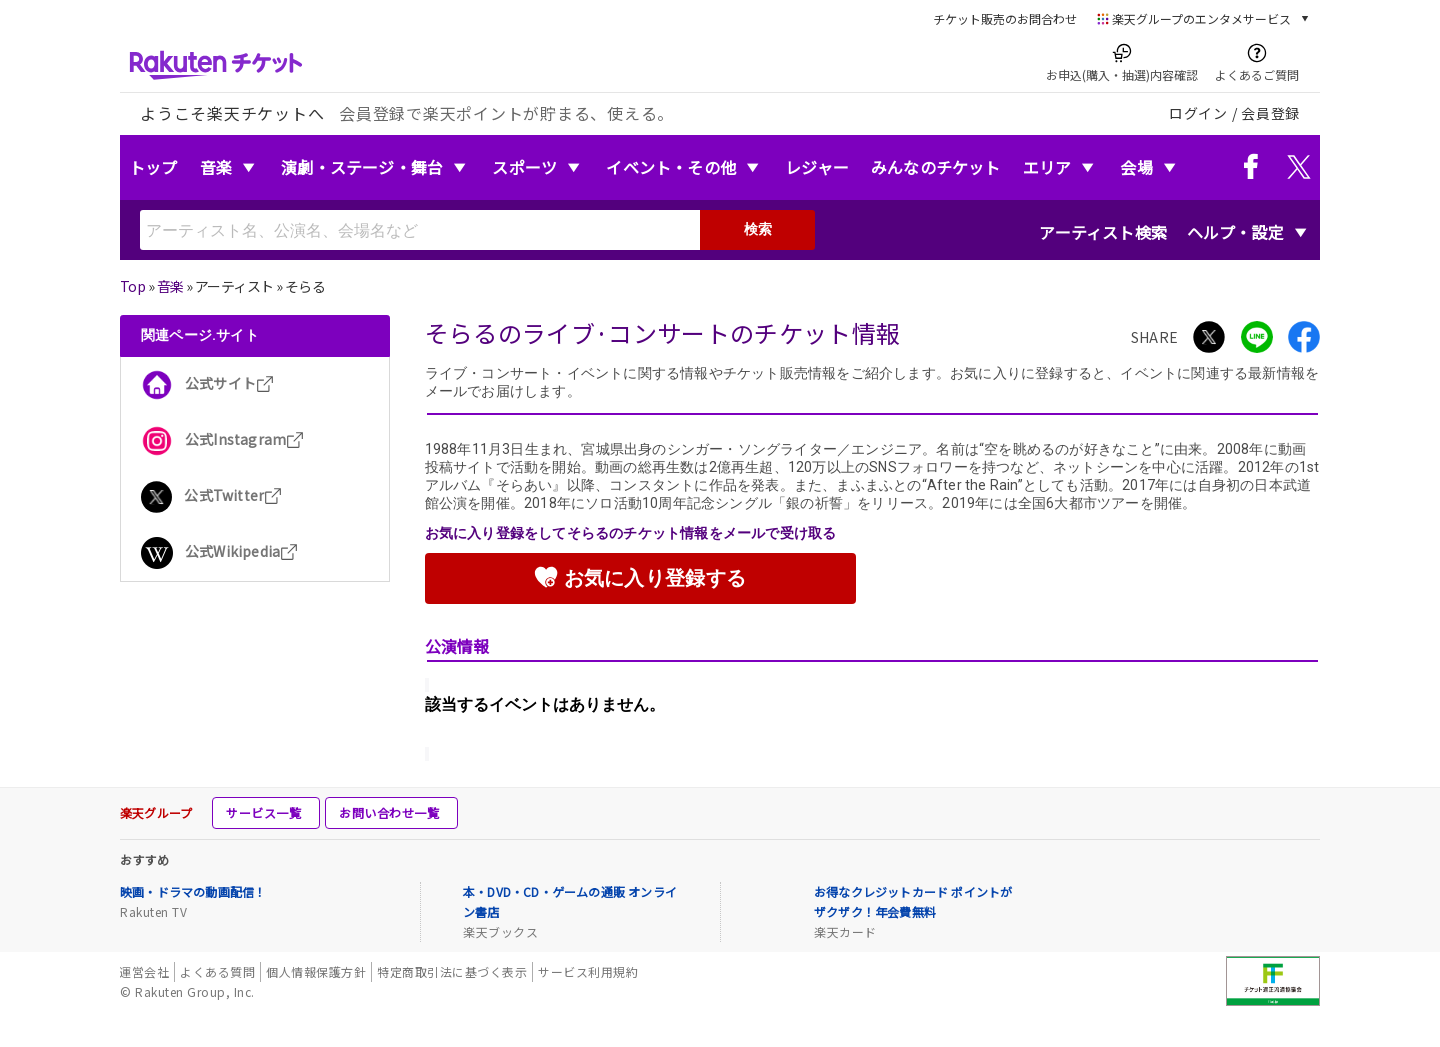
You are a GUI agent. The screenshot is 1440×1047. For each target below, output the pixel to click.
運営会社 (144, 971)
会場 (1136, 167)
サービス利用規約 (588, 971)
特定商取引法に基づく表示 (452, 971)
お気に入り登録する (640, 577)
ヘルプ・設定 (1235, 232)
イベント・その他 (671, 167)
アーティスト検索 (1103, 232)
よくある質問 (217, 971)
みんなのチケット (936, 167)
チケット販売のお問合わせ (1005, 18)
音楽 (216, 167)
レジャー (817, 167)
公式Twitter (211, 495)
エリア (1047, 167)
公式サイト (207, 383)
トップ (153, 167)
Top (132, 286)
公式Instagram (222, 439)
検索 (758, 229)
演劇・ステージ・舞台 (362, 167)
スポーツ (524, 167)
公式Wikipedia (219, 551)
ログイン (1198, 113)
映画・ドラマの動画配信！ (193, 891)
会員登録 (1270, 113)
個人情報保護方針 (316, 971)
